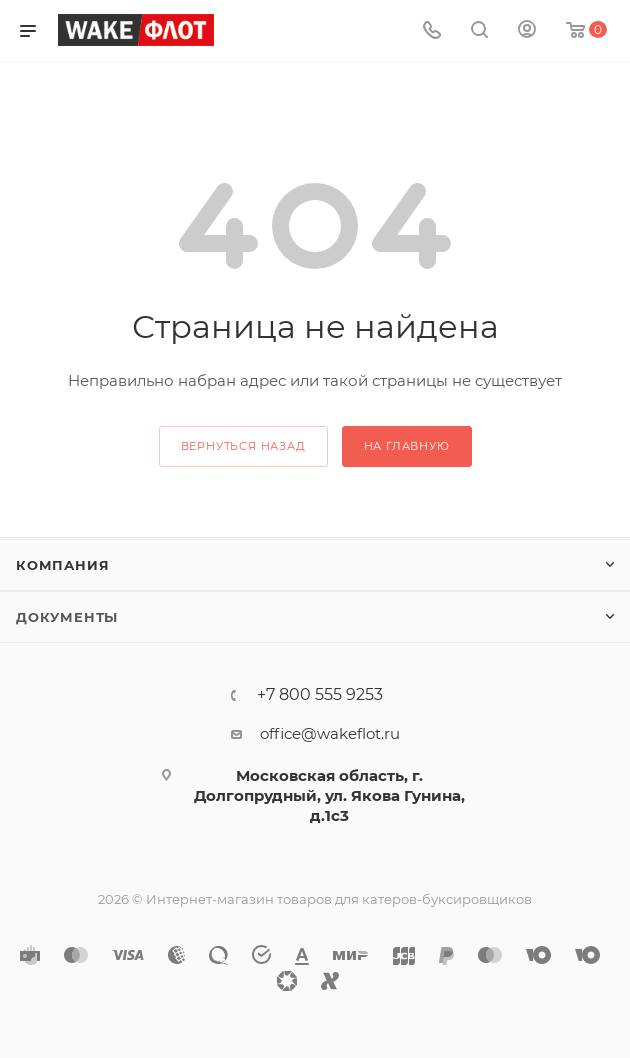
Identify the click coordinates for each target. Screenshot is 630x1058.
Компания (62, 565)
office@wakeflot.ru (330, 733)
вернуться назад (243, 446)
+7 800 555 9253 (320, 695)
